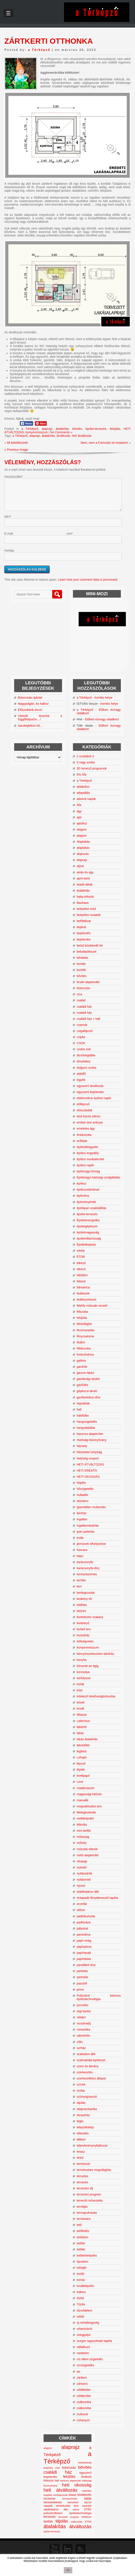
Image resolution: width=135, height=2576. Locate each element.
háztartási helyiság (89, 1457)
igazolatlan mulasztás (91, 1512)
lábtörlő (82, 1731)
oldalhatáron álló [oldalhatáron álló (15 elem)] (56, 2514)
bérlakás (82, 962)
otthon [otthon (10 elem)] (76, 2514)
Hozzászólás (13, 476)
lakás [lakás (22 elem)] (87, 2503)
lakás (80, 1737)
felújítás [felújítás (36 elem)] (69, 2481)
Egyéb (81, 1084)
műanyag (83, 1841)
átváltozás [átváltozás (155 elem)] (80, 2531)
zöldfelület (83, 2394)
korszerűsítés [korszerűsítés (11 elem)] (69, 2503)
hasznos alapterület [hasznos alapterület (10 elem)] (70, 2485)
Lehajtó (82, 1762)
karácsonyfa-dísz (88, 1573)
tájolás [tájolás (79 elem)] (62, 2525)
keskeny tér (84, 1603)
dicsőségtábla (86, 1060)
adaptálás (83, 797)
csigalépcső (85, 1035)
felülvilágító (84, 1328)
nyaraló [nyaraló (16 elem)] (86, 2510)
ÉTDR (81, 1261)
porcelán (82, 2009)
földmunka (84, 1353)
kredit (80, 1713)
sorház (81, 2052)
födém (81, 1347)
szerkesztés (85, 2077)
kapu (80, 1560)
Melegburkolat (86, 1817)
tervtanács (84, 2223)
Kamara (82, 1554)
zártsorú (82, 2388)
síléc (80, 2046)
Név (7, 521)
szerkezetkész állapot (91, 2083)
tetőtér (81, 2248)
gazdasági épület (88, 1383)
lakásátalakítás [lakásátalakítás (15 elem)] (53, 2506)
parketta (82, 1976)
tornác (81, 2284)
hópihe (81, 1487)
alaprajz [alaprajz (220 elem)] (70, 2452)
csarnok (82, 1029)
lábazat (81, 1719)
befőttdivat (84, 925)
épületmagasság (88, 1237)
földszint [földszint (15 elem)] (49, 2485)
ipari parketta (85, 1536)
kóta (79, 1695)
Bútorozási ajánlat (30, 702)
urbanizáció (84, 2333)
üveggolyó (84, 2339)
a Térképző (39, 49)
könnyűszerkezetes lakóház (95, 1658)
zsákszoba (84, 2406)
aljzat (80, 871)
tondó (80, 2278)
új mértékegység (88, 2327)
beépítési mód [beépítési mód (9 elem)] (52, 2472)
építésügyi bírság (88, 1176)
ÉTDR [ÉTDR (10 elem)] (88, 2526)
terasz (81, 2156)
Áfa (79, 809)
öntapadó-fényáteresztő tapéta (97, 1902)
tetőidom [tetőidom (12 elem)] (86, 2521)
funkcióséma (85, 1359)
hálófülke (83, 1420)
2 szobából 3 (85, 761)
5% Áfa (81, 779)
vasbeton (83, 2358)
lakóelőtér (83, 1750)
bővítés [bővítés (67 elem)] (84, 2472)
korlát (80, 1688)
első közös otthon (88, 1121)
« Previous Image (16, 449)
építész (81, 1188)
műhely (81, 1847)
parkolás (82, 1982)
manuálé (82, 1805)
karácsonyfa (85, 1566)
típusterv (82, 2266)
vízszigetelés (85, 2370)
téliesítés (83, 2138)
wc (78, 2376)
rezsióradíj (84, 2028)
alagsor (82, 834)
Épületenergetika (88, 1225)
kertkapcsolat (85, 1597)
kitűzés (81, 1615)
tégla (80, 2125)
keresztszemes (87, 1579)
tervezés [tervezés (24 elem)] (50, 2521)
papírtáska (84, 1963)
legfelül (81, 1756)
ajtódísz (82, 828)
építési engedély (88, 1157)
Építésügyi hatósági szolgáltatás (98, 1182)
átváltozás (63, 435)
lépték (81, 1774)
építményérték (86, 1206)
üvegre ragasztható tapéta (94, 2345)
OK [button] (68, 2570)
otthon (81, 1914)
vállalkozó (83, 2351)
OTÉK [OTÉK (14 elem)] (87, 2514)
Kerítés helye (103, 702)
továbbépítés (85, 2290)
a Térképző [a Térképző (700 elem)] (67, 2462)
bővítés (77, 428)
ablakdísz (83, 791)
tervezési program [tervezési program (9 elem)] (68, 2521)
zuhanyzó (83, 2425)
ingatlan (82, 1524)
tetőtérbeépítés (87, 2260)
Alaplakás (83, 846)
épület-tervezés (96, 428)
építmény (83, 1200)
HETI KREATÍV (87, 1475)
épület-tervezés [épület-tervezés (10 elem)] (52, 2536)
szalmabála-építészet (91, 2064)
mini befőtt (84, 1835)
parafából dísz (86, 1969)
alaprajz (47, 428)
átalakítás (62, 428)
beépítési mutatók (89, 919)
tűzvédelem (84, 2315)
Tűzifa (81, 2309)
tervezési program (89, 2199)
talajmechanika (87, 2113)
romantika (83, 2034)
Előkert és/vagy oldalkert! (102, 724)
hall (79, 1414)
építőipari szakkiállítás (91, 1212)
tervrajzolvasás (87, 2217)
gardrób (82, 1371)
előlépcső (83, 1108)
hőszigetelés (85, 1493)
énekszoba (84, 1139)
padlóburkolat (86, 1921)
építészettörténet (88, 1194)
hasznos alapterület (90, 1438)
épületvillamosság (89, 1243)
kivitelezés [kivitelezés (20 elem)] (84, 2499)
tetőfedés (83, 2235)
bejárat (81, 932)
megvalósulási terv (89, 1811)
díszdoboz (84, 1066)
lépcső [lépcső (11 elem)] (87, 2507)
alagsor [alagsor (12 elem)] (48, 2452)
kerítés (81, 1585)
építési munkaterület (90, 1163)
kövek (81, 1707)
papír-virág (84, 1945)
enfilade (82, 1145)
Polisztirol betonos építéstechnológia (99, 2001)
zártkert (82, 2382)
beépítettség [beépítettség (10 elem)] (84, 2467)
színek (81, 2089)
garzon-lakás (85, 1377)
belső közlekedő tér (90, 950)
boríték (81, 974)
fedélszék (83, 1298)
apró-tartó (83, 883)
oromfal (82, 1908)
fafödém (82, 1279)
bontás (81, 968)
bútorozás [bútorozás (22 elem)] (69, 2472)
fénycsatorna (85, 1341)
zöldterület (84, 2400)
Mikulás (82, 1829)
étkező (81, 1267)
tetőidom (82, 2242)
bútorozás (83, 993)
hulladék (82, 1499)
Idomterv (82, 1505)
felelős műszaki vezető (92, 1310)
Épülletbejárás (86, 1249)
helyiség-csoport (88, 1463)
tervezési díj (85, 2193)
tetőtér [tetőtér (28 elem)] (48, 2526)
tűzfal (80, 2303)
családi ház (84, 1011)
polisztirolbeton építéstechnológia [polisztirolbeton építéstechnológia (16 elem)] (67, 2517)
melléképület (85, 1823)
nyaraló (82, 1872)
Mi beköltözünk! (17, 442)
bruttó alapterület (88, 987)
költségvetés (85, 1646)
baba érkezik (85, 901)
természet (83, 2168)
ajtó (79, 822)
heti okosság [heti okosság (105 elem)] (76, 2489)
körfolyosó (84, 1682)
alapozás (83, 858)
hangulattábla (86, 1432)
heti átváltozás (81, 435)
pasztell (82, 1988)
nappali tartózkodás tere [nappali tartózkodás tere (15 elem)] (61, 2510)
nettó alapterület (87, 1859)
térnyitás (82, 2180)
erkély (81, 1255)
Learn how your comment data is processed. (88, 584)
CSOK (81, 1047)
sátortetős (83, 2040)
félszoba (82, 1316)
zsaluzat (82, 2419)
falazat (81, 1286)
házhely (82, 1451)
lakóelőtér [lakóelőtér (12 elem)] (73, 2506)
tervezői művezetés (90, 2205)
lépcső (81, 1768)
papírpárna (84, 1951)
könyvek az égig (87, 1670)
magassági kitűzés (89, 1798)
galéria (81, 1365)
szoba (81, 2095)
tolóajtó (81, 2272)
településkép (85, 2132)
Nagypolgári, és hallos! (33, 708)
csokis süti (84, 1054)
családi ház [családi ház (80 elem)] (58, 2476)
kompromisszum (37, 432)
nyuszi (81, 1890)
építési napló (85, 1170)
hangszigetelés (87, 1426)
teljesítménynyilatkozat (92, 2150)
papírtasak (84, 1957)
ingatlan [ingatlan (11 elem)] (48, 2499)
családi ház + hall (88, 1023)
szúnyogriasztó (87, 2101)
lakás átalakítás (87, 1743)
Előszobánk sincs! (30, 714)
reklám (81, 2022)
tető (79, 2229)
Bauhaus (83, 907)
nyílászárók (84, 1878)
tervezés (82, 2187)
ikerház (81, 1518)
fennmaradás (85, 1334)
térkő (80, 2162)
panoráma (83, 1939)
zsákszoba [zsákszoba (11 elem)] (76, 2526)
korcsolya (83, 1676)
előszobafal (84, 1115)
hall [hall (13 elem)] (57, 2485)
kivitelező (83, 1627)
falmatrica (83, 1292)
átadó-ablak (85, 889)
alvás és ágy (85, 877)
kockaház (83, 1640)
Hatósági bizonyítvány (91, 1444)
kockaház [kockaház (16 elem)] (50, 2503)
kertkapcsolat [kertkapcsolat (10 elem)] (60, 2499)
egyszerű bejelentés (90, 1096)
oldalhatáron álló (88, 1896)
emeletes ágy (86, 1133)
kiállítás (82, 1609)
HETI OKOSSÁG (88, 1481)
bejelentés (84, 938)
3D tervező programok (92, 773)
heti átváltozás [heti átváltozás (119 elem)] (61, 2494)
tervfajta (82, 2211)
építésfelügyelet (87, 1151)
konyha (81, 1664)
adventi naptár (86, 803)
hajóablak (83, 1408)
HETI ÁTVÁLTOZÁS (90, 1469)
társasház (83, 2119)
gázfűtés (82, 1389)
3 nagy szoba (86, 767)
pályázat (82, 1933)
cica (79, 999)
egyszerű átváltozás (90, 1090)
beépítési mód (86, 913)
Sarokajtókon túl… (30, 730)
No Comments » (61, 432)
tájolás (81, 2107)
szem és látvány (87, 2070)
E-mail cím (37, 538)
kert (79, 1591)
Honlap (9, 555)
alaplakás (83, 852)
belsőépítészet (86, 956)
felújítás (115, 428)
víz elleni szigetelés (90, 2364)
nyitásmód (84, 1884)
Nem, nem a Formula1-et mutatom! (104, 442)
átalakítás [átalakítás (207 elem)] (55, 2531)
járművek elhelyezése (91, 1548)
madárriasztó (85, 1792)
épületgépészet (87, 1231)
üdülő (80, 2321)
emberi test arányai (90, 1127)
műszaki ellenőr (87, 1853)
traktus (81, 2296)
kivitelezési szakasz (90, 1621)
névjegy (82, 1866)
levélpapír (83, 1780)
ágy (79, 816)
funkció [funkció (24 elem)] (86, 2481)
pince (80, 1994)
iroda (80, 1542)
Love (80, 1786)
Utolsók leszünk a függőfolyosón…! (40, 722)
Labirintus (83, 1725)
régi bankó (84, 2016)
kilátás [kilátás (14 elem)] (72, 2499)
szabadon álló (86, 2058)
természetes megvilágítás (94, 2174)
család (81, 1005)
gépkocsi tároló (87, 1396)
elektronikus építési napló (94, 1102)
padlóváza (84, 1927)
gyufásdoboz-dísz (89, 1402)
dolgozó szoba (86, 1072)
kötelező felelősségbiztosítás (96, 1701)
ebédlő (81, 1078)
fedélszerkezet (86, 1304)
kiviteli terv (84, 1633)
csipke (81, 1041)
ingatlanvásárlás (88, 1530)
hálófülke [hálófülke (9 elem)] (86, 2495)
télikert (81, 2144)
